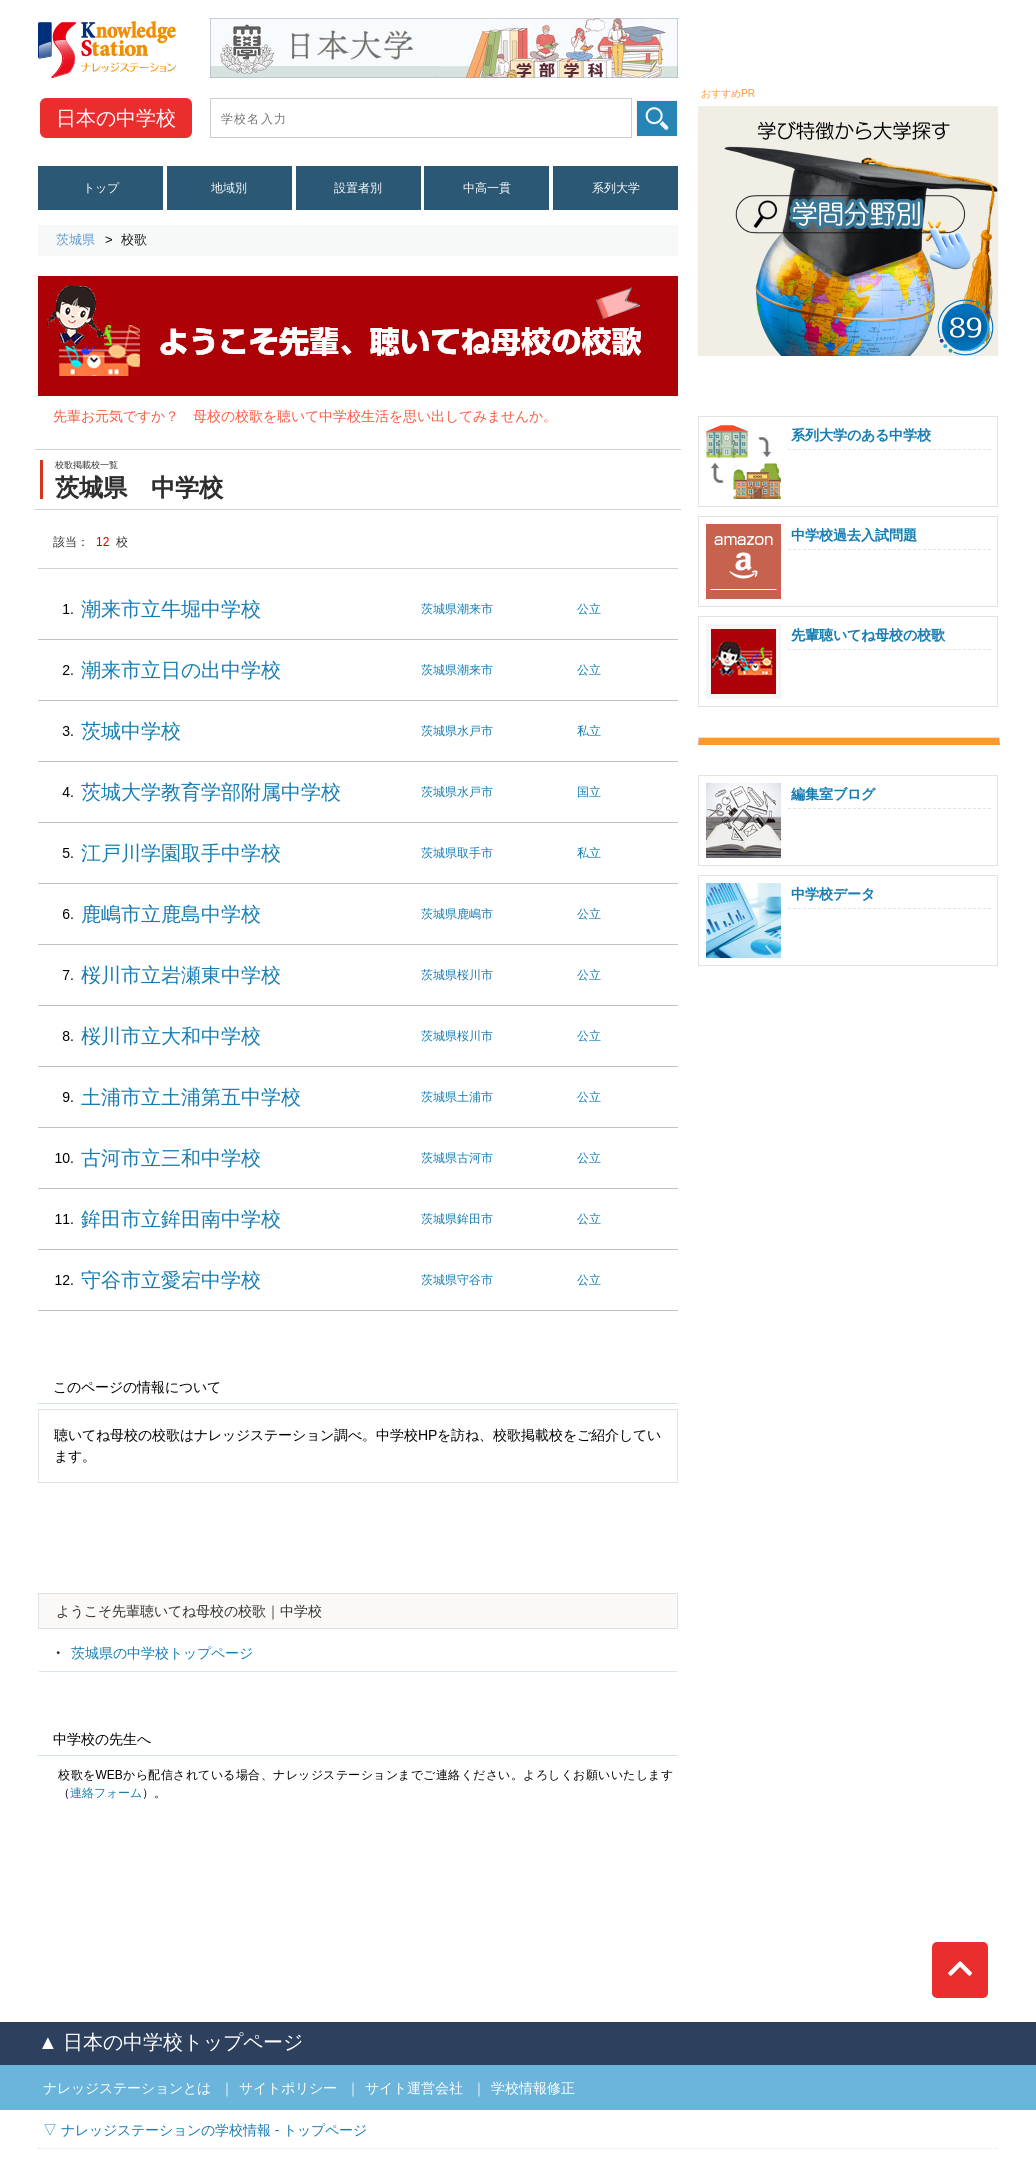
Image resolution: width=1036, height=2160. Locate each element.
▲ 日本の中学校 (170, 2042)
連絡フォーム (106, 1793)
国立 (589, 792)
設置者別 (358, 188)
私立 (589, 731)
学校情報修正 (533, 2088)
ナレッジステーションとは (127, 2088)
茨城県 (75, 239)
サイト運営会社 (414, 2088)
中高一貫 (487, 188)
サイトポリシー (288, 2088)
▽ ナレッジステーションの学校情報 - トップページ (205, 2130)
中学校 (116, 118)
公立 (589, 609)
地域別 (229, 188)
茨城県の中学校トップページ (162, 1653)
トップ (101, 188)
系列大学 (616, 188)
